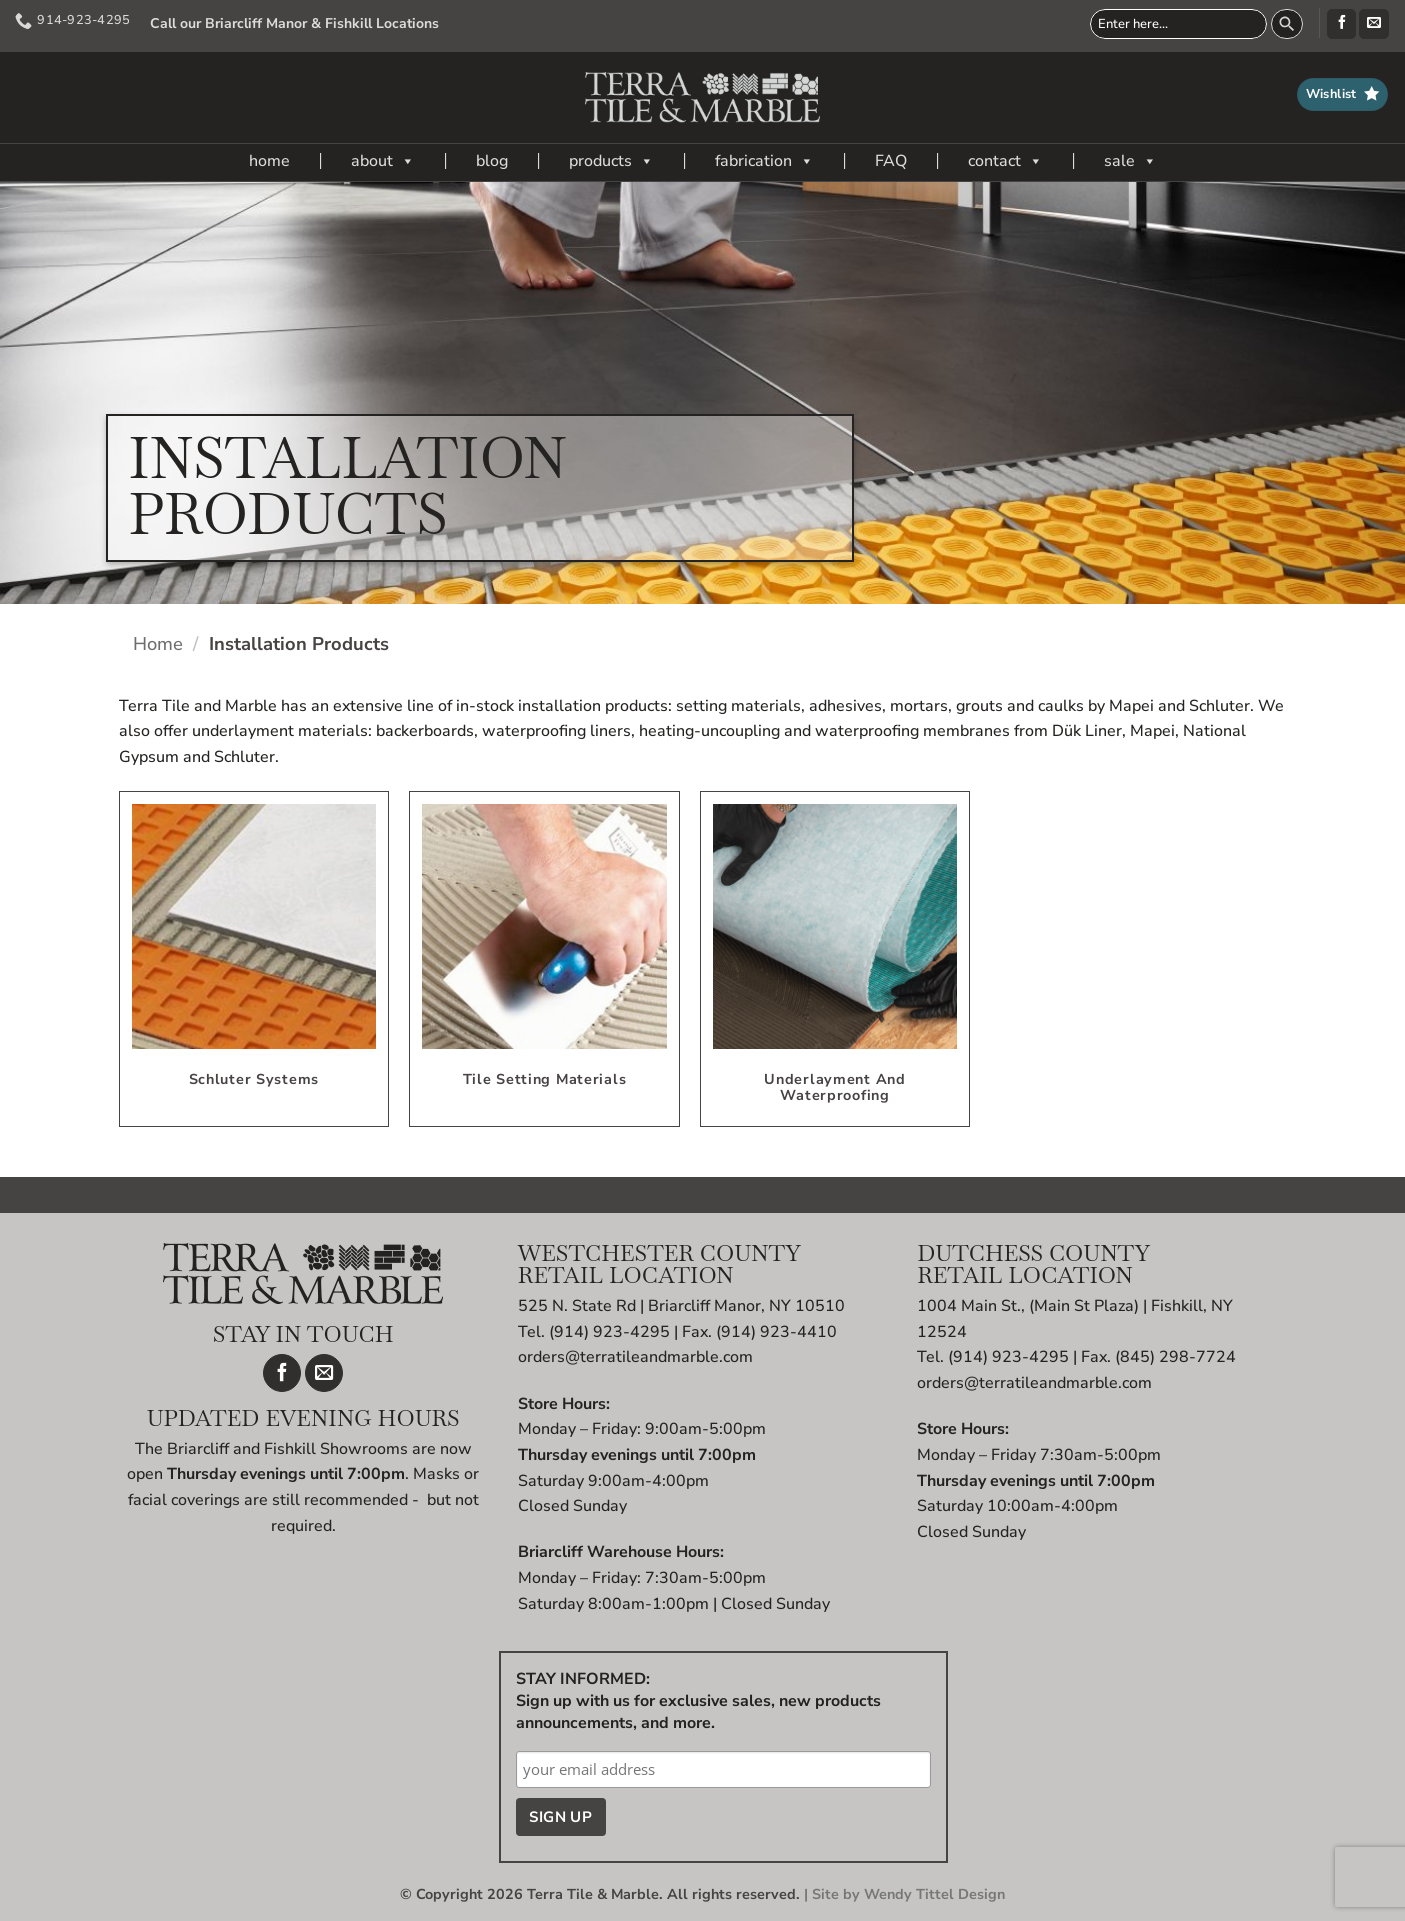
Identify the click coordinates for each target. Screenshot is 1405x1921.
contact (1005, 161)
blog (492, 161)
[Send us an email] (1373, 24)
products (611, 161)
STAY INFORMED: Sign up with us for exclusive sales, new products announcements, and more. (698, 1701)
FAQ (891, 161)
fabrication (764, 161)
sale (1130, 161)
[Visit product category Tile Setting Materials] (544, 958)
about (383, 161)
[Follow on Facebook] (1341, 24)
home (269, 161)
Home (158, 643)
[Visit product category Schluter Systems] (254, 958)
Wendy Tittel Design (934, 1894)
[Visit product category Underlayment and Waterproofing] (835, 958)
